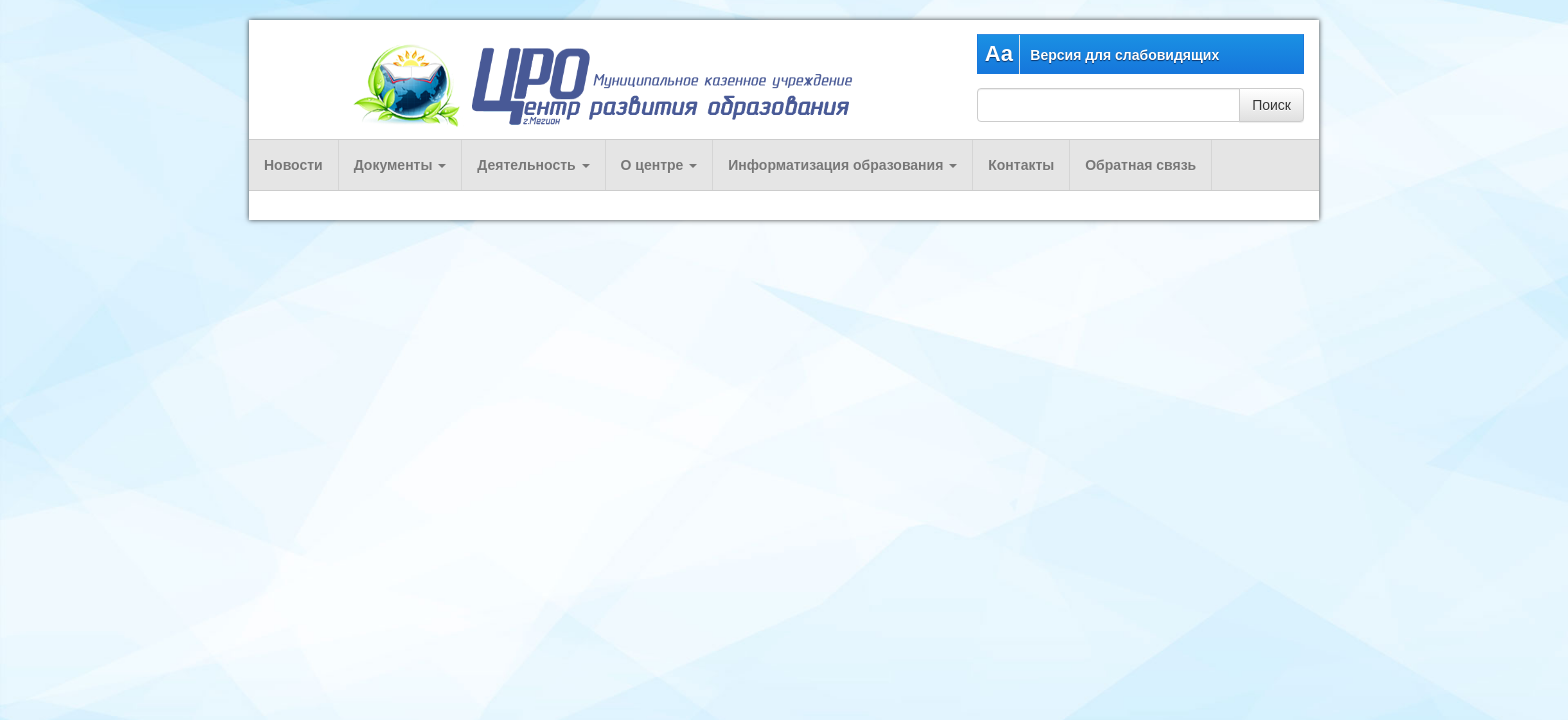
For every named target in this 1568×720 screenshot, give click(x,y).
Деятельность (533, 165)
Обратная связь (1140, 165)
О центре (659, 165)
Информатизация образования (842, 165)
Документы (400, 165)
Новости (293, 165)
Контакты (1021, 165)
